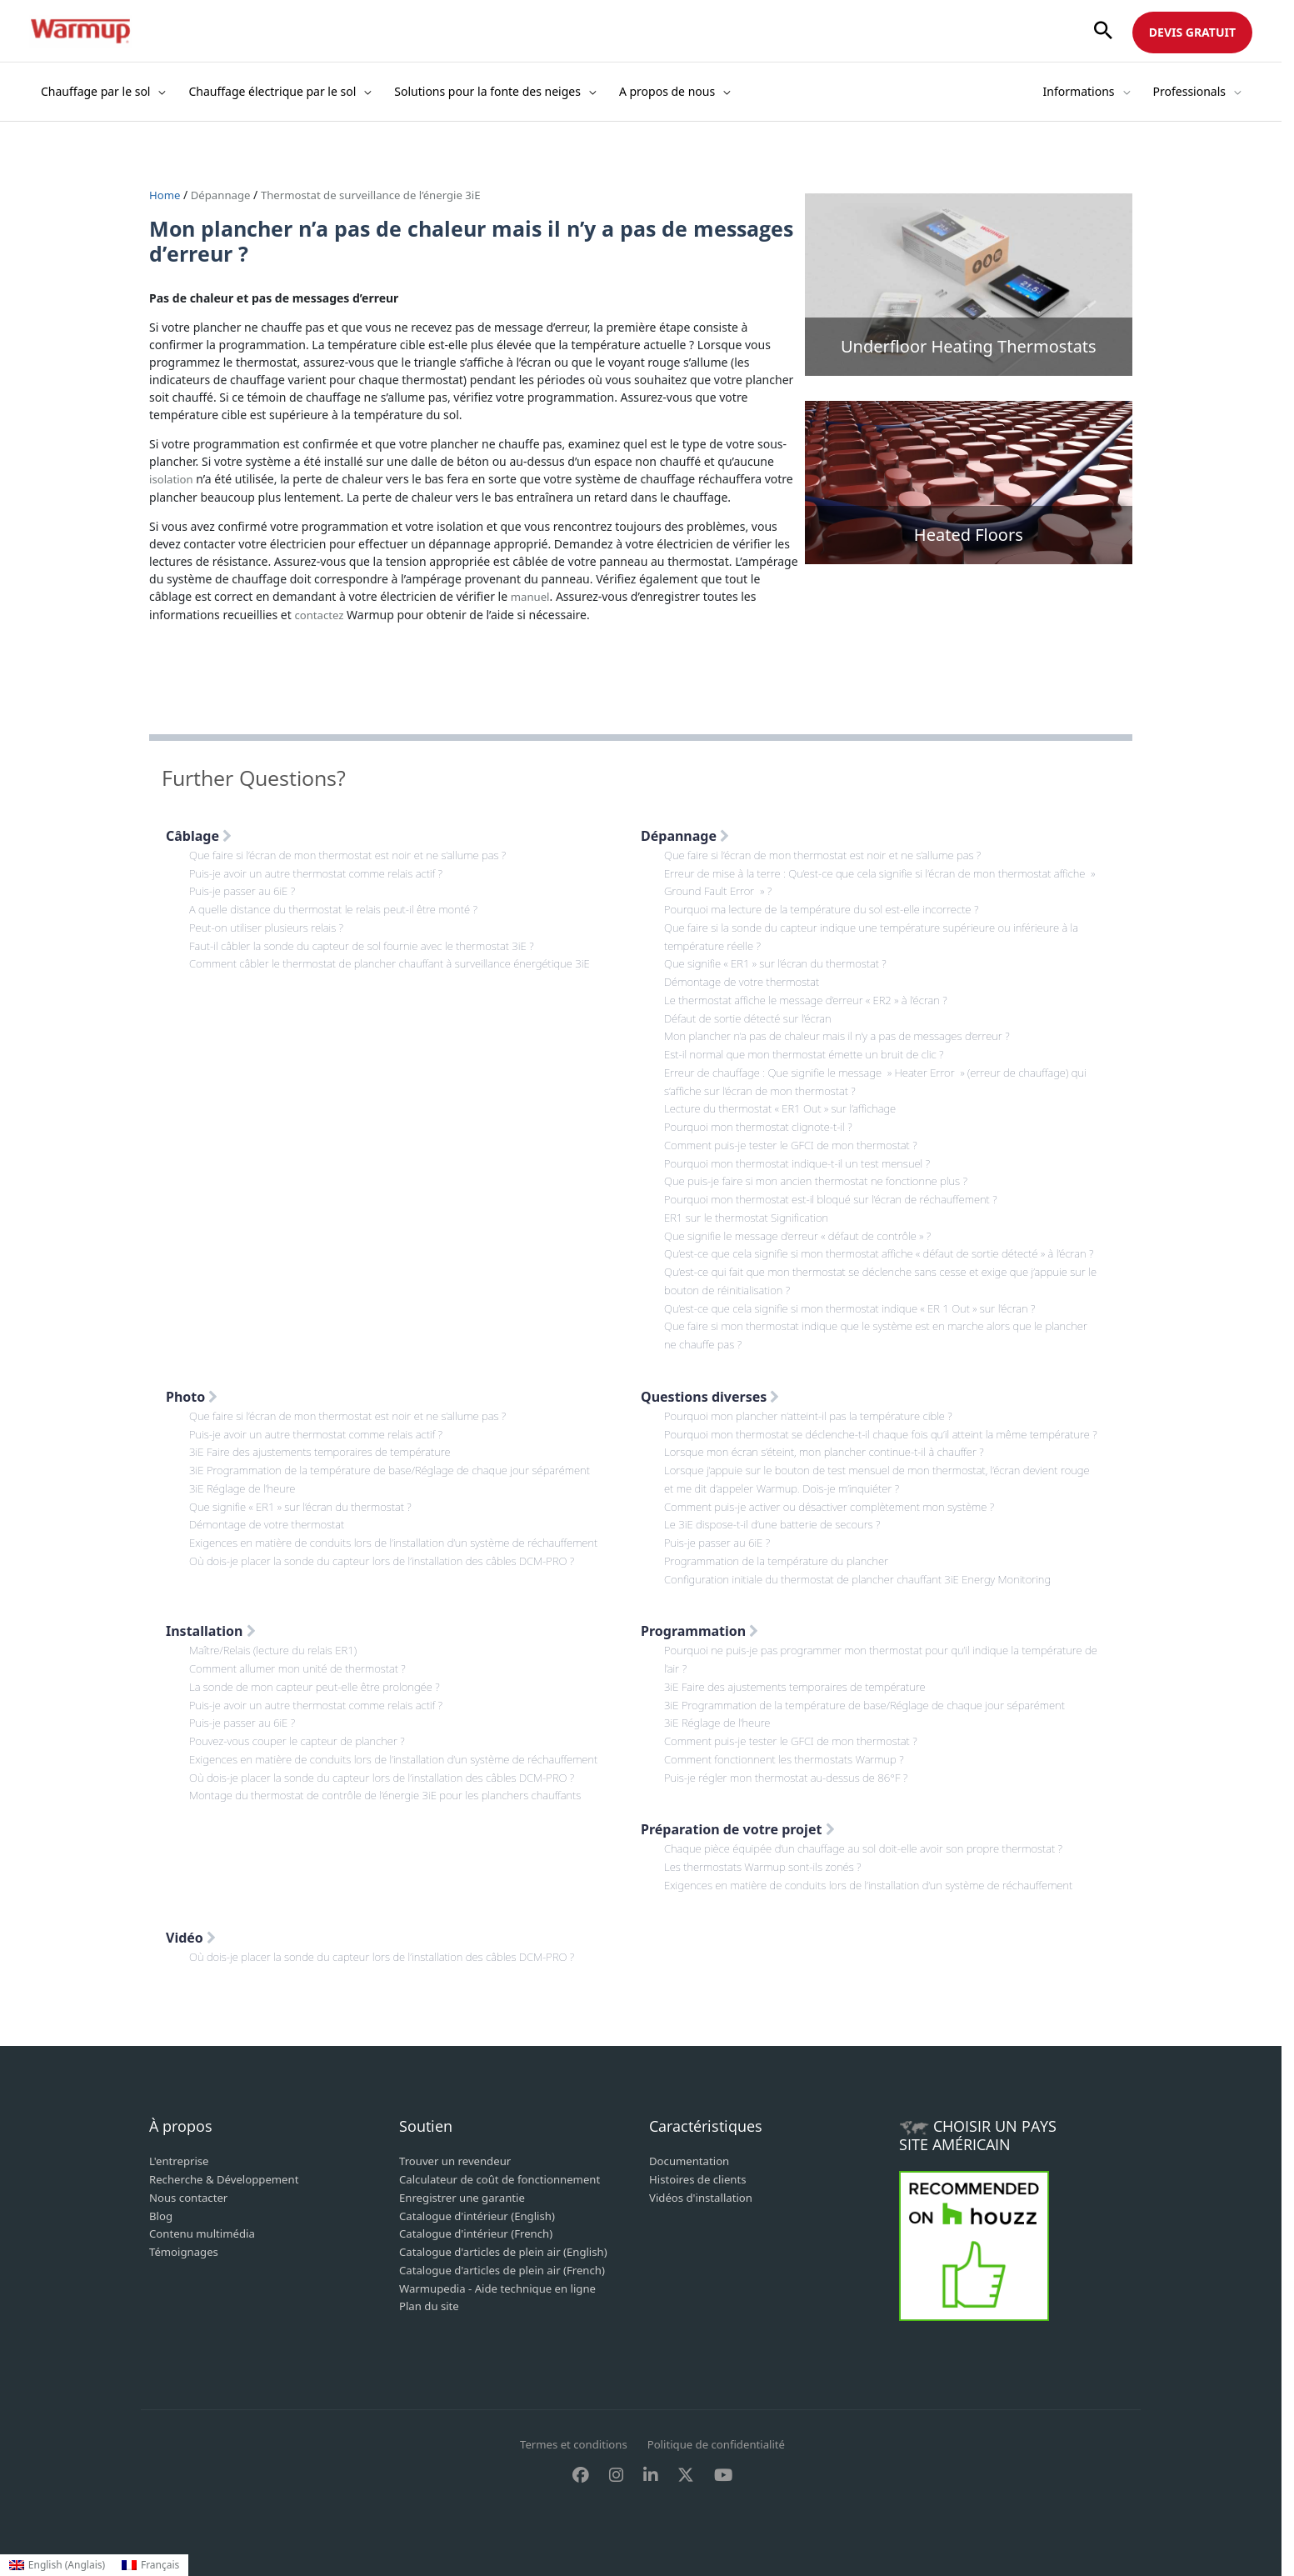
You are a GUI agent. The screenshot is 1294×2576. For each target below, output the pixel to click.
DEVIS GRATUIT (1192, 32)
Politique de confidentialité (720, 2445)
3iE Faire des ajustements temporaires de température (328, 1448)
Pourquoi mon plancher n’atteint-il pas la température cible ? (817, 1413)
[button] (1103, 31)
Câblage (199, 833)
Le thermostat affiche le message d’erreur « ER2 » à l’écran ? (814, 992)
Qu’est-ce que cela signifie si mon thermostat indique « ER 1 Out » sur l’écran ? (861, 1307)
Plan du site (430, 2302)
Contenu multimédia (205, 2232)
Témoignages (185, 2250)
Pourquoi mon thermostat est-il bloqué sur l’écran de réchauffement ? (841, 1185)
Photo (191, 1394)
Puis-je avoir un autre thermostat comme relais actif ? (324, 870)
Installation (211, 1640)
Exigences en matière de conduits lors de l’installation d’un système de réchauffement (406, 1535)
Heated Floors (968, 534)
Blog (161, 2215)
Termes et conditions (569, 2445)
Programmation (699, 1640)
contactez (320, 612)
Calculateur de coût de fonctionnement (506, 2180)
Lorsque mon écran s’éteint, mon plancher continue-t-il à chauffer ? (834, 1465)
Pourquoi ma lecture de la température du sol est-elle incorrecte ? (831, 905)
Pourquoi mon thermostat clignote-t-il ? (764, 1115)
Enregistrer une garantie (466, 2197)
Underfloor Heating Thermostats (969, 346)
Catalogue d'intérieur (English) (482, 2215)
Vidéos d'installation (704, 2197)
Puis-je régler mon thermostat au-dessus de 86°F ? (793, 1781)
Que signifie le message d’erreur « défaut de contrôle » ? (806, 1220)
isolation (172, 478)
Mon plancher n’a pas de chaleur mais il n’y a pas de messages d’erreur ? (848, 1027)
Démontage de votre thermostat (746, 975)
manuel (531, 595)
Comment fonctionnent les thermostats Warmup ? (791, 1764)
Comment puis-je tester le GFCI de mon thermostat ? (798, 1132)
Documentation (691, 2162)
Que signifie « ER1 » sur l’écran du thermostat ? (782, 957)
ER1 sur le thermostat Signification (751, 1202)
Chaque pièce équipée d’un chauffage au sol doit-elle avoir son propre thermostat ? (876, 1852)
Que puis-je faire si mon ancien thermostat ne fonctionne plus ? (825, 1167)
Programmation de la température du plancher (783, 1570)
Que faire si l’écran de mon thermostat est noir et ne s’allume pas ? (358, 852)
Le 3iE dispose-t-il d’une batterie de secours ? (779, 1535)
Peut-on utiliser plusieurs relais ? (271, 922)
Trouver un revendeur (458, 2162)
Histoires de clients (700, 2180)
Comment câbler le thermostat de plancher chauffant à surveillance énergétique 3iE (402, 957)
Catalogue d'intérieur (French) (480, 2232)
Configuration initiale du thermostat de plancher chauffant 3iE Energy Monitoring (870, 1588)
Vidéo (191, 1939)
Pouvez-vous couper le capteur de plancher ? (303, 1746)
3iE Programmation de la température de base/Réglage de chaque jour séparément (402, 1465)
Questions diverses (710, 1394)
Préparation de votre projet (738, 1833)
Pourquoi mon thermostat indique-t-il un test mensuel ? (805, 1150)
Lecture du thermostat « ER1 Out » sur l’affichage (787, 1097)
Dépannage (224, 195)
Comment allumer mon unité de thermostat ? (304, 1676)
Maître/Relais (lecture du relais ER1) (278, 1659)
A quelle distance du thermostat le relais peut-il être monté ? (342, 905)
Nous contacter (190, 2197)
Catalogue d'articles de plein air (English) (510, 2250)
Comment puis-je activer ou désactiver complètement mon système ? (840, 1518)
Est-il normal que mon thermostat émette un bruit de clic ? (813, 1045)
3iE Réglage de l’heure (245, 1483)
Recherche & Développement (228, 2180)
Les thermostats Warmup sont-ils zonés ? (769, 1870)
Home (167, 195)
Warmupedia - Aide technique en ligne (503, 2285)
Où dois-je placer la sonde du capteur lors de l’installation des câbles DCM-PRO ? (394, 1553)
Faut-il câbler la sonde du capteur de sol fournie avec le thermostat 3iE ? (372, 940)
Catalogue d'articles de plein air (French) (508, 2267)
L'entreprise (180, 2162)
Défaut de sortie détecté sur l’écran (753, 1010)
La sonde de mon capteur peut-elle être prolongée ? (322, 1694)
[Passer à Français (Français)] (150, 2565)
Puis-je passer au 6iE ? (245, 887)
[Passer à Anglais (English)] (57, 2565)
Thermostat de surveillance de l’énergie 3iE (384, 195)
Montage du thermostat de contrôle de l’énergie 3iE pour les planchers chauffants (397, 1799)
